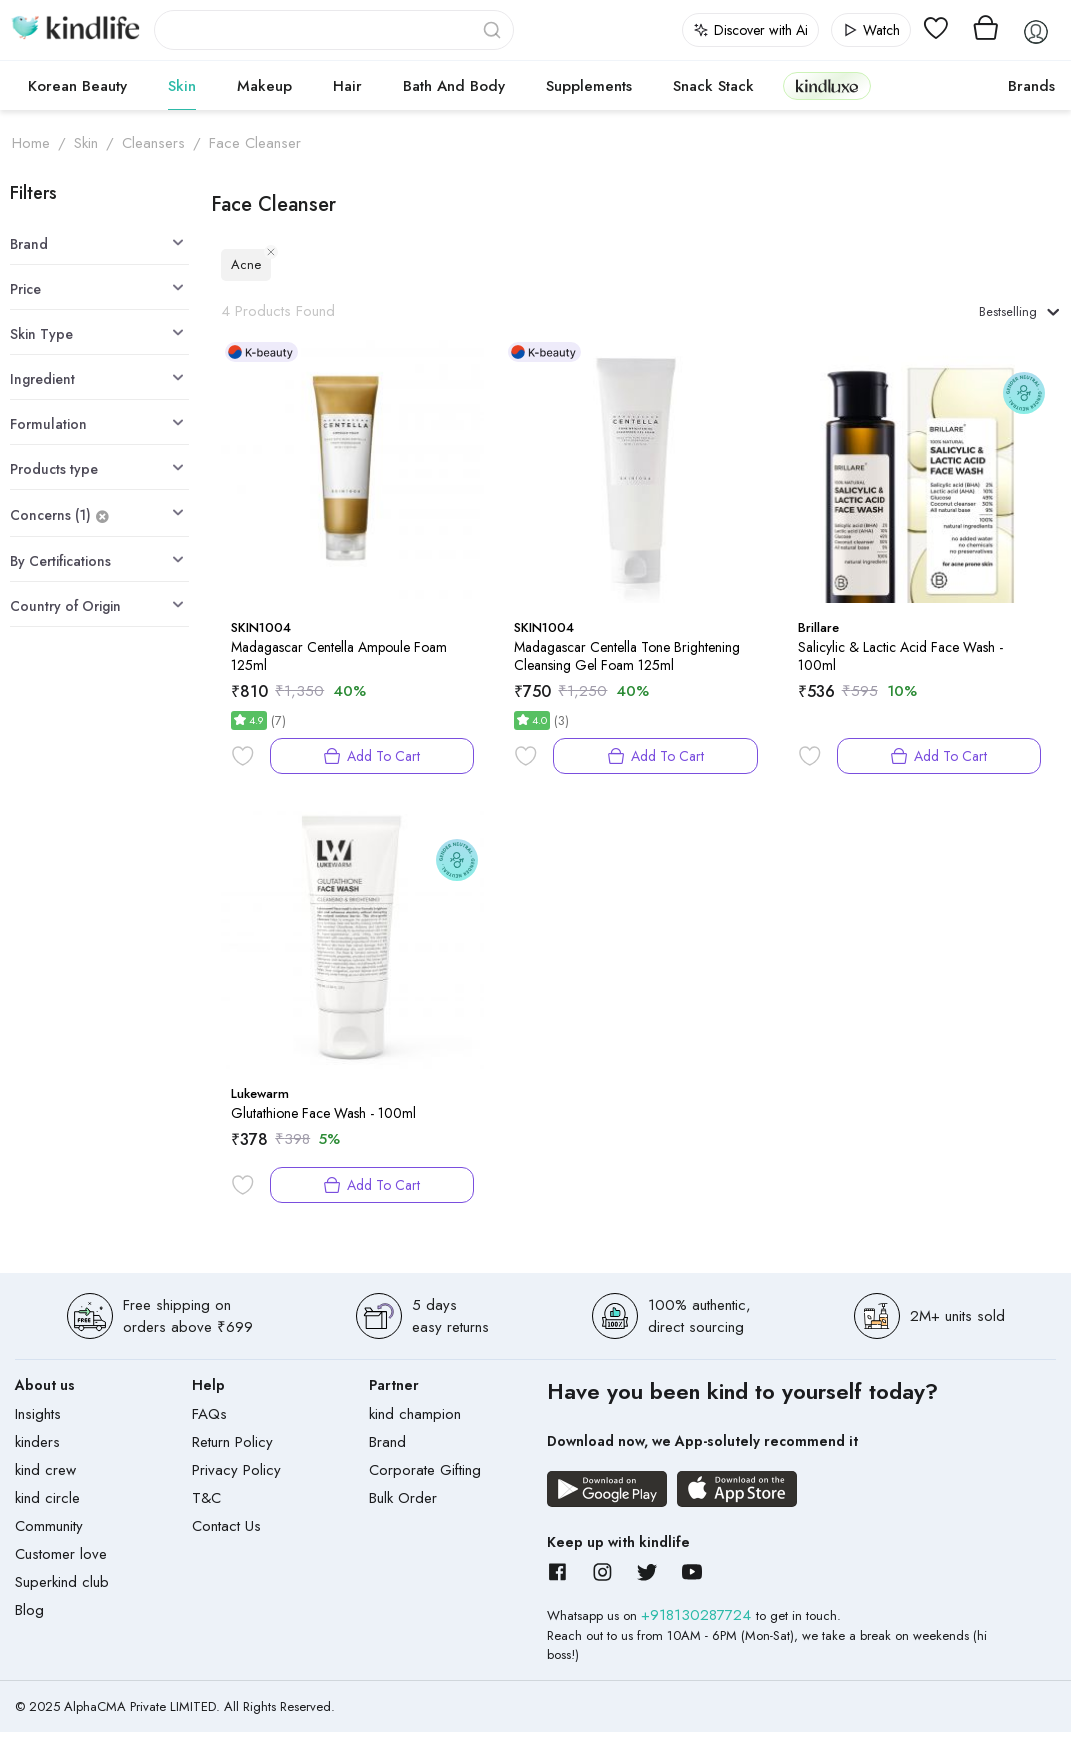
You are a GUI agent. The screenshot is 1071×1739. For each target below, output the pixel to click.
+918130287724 (698, 1622)
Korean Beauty (77, 86)
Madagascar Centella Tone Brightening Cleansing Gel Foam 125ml (627, 663)
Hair (347, 86)
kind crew (45, 1477)
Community (49, 1533)
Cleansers (153, 143)
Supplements (589, 86)
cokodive (933, 86)
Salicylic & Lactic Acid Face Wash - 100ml (900, 663)
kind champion (415, 1421)
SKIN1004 (261, 634)
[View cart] (986, 30)
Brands (1031, 86)
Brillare (818, 634)
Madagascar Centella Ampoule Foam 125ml (339, 663)
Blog (29, 1617)
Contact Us (226, 1533)
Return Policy (232, 1449)
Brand (387, 1449)
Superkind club (62, 1589)
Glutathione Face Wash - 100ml (323, 1120)
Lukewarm (260, 1100)
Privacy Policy (236, 1477)
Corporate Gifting (425, 1477)
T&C (206, 1505)
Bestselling (1010, 315)
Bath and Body (454, 86)
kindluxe (827, 85)
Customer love (61, 1561)
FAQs (209, 1421)
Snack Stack (713, 86)
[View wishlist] (936, 30)
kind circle (47, 1505)
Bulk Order (403, 1505)
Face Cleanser (255, 143)
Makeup (264, 86)
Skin (182, 86)
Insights (38, 1421)
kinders (37, 1449)
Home (31, 143)
